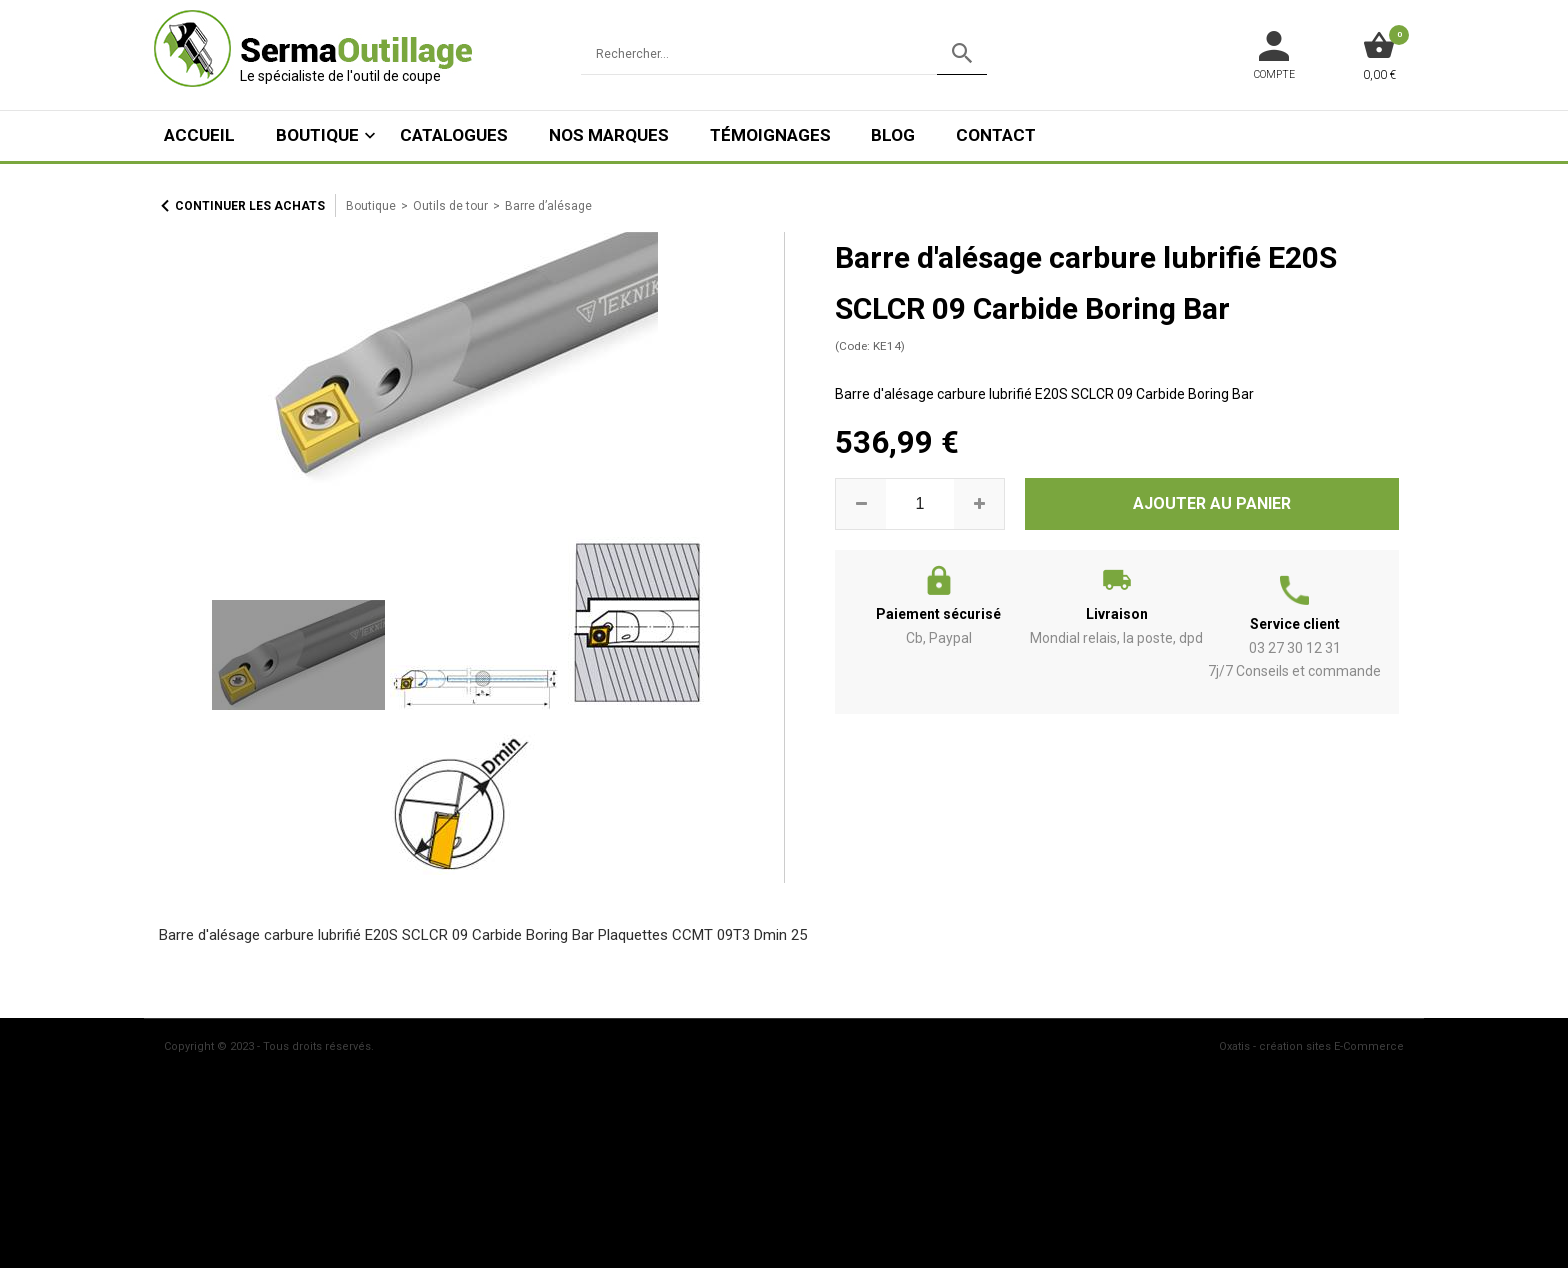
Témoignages (770, 135)
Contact (996, 135)
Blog (893, 135)
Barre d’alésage (548, 206)
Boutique (317, 135)
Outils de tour (450, 206)
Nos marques (609, 135)
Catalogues (454, 135)
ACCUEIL (199, 135)
